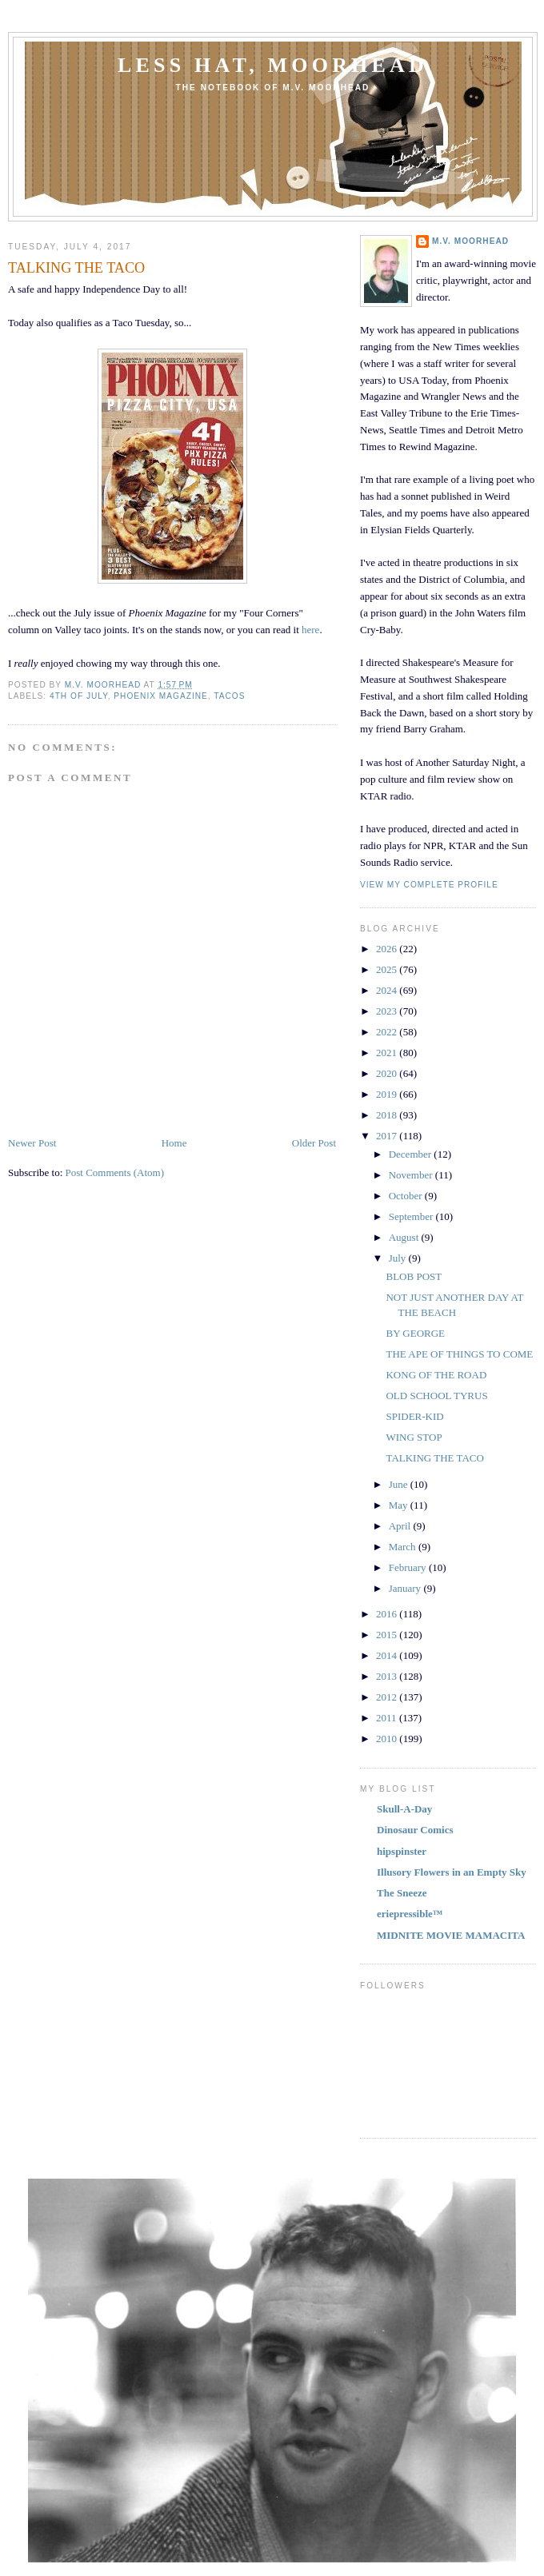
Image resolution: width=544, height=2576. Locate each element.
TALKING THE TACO (434, 1458)
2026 (387, 949)
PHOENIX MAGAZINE (161, 696)
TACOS (229, 696)
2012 (387, 1697)
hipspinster (401, 1851)
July (399, 1258)
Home (174, 1143)
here (310, 630)
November (412, 1175)
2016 (387, 1614)
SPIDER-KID (414, 1416)
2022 (387, 1032)
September (412, 1216)
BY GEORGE (415, 1333)
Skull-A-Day (404, 1809)
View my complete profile (429, 884)
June (399, 1484)
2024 (387, 990)
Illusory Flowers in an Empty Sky (451, 1872)
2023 (387, 1011)
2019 (387, 1094)
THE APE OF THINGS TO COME (459, 1354)
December (411, 1154)
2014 (387, 1655)
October (407, 1196)
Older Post (314, 1143)
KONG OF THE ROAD (436, 1375)
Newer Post (32, 1143)
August (405, 1237)
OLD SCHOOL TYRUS (436, 1396)
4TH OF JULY (79, 696)
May (399, 1505)
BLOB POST (414, 1276)
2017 (387, 1136)
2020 (387, 1073)
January (406, 1588)
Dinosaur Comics (415, 1830)
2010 (387, 1739)
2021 (387, 1053)
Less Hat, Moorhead (273, 65)
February (409, 1567)
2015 (387, 1635)
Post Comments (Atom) (115, 1172)
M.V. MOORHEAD (470, 241)
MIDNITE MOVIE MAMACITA (451, 1935)
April (401, 1526)
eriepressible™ (410, 1914)
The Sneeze (401, 1893)
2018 (387, 1115)
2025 (387, 969)
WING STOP (414, 1437)
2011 (387, 1718)
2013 (387, 1676)
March (403, 1547)
